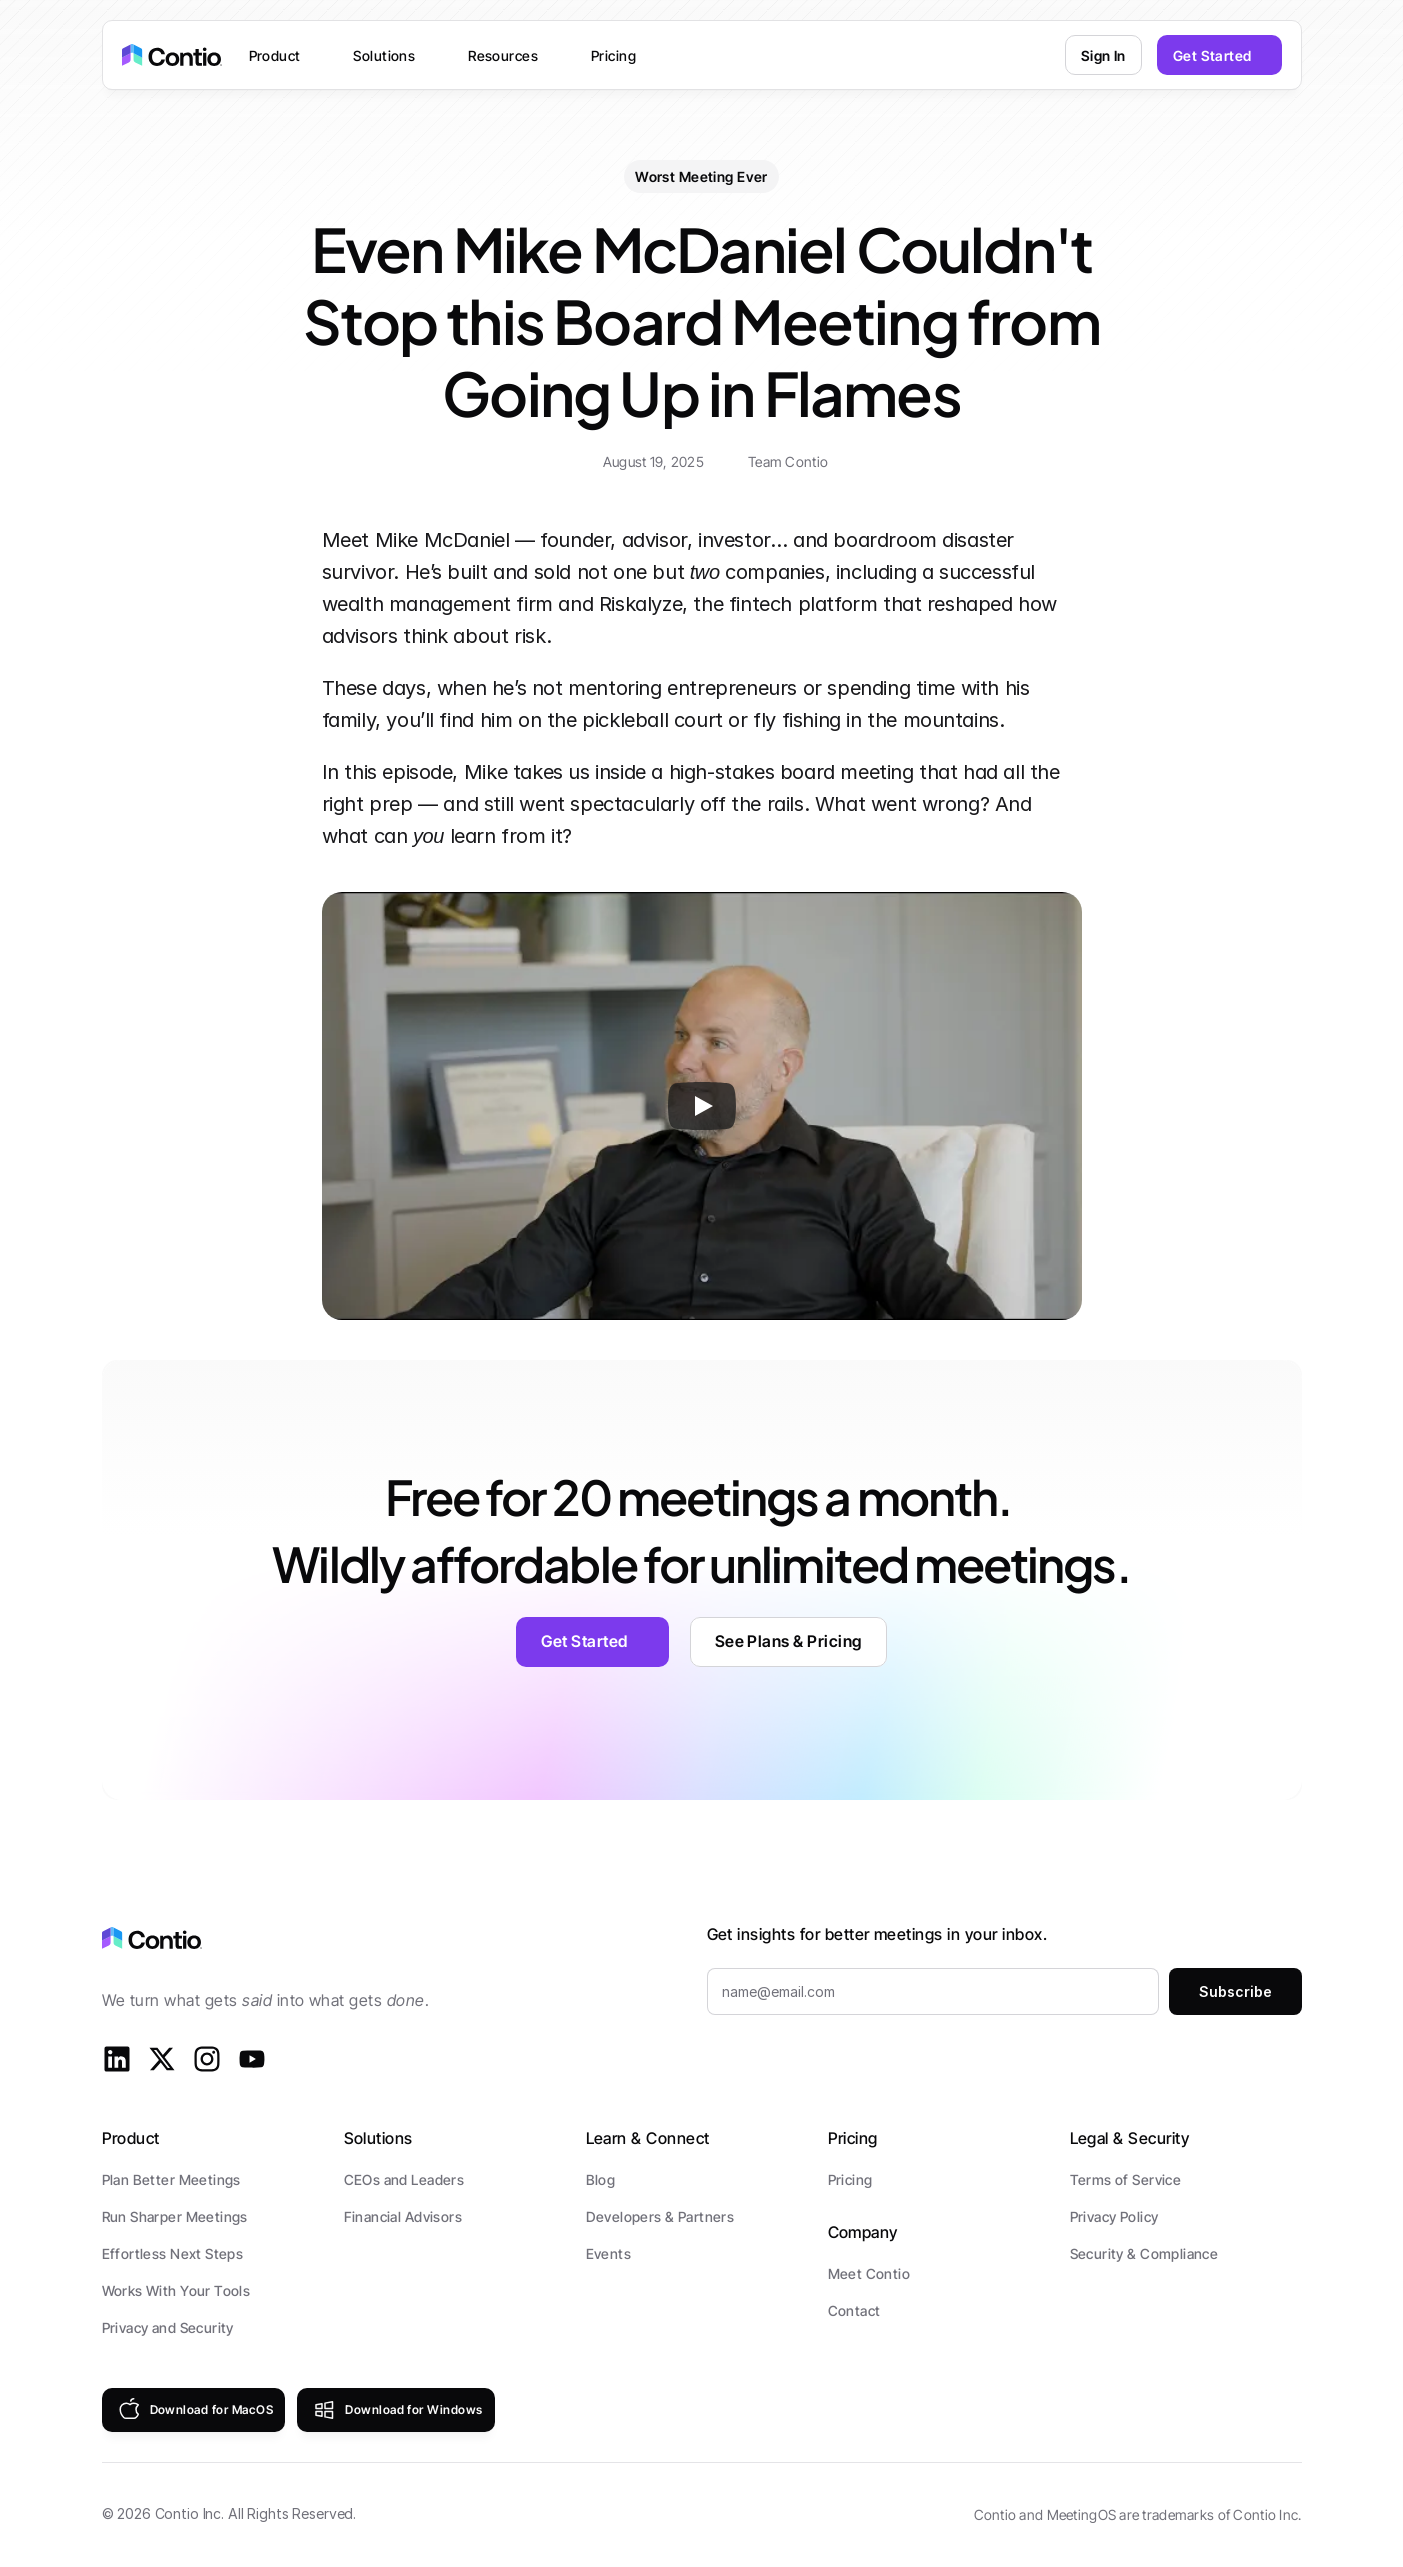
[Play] (702, 1106)
